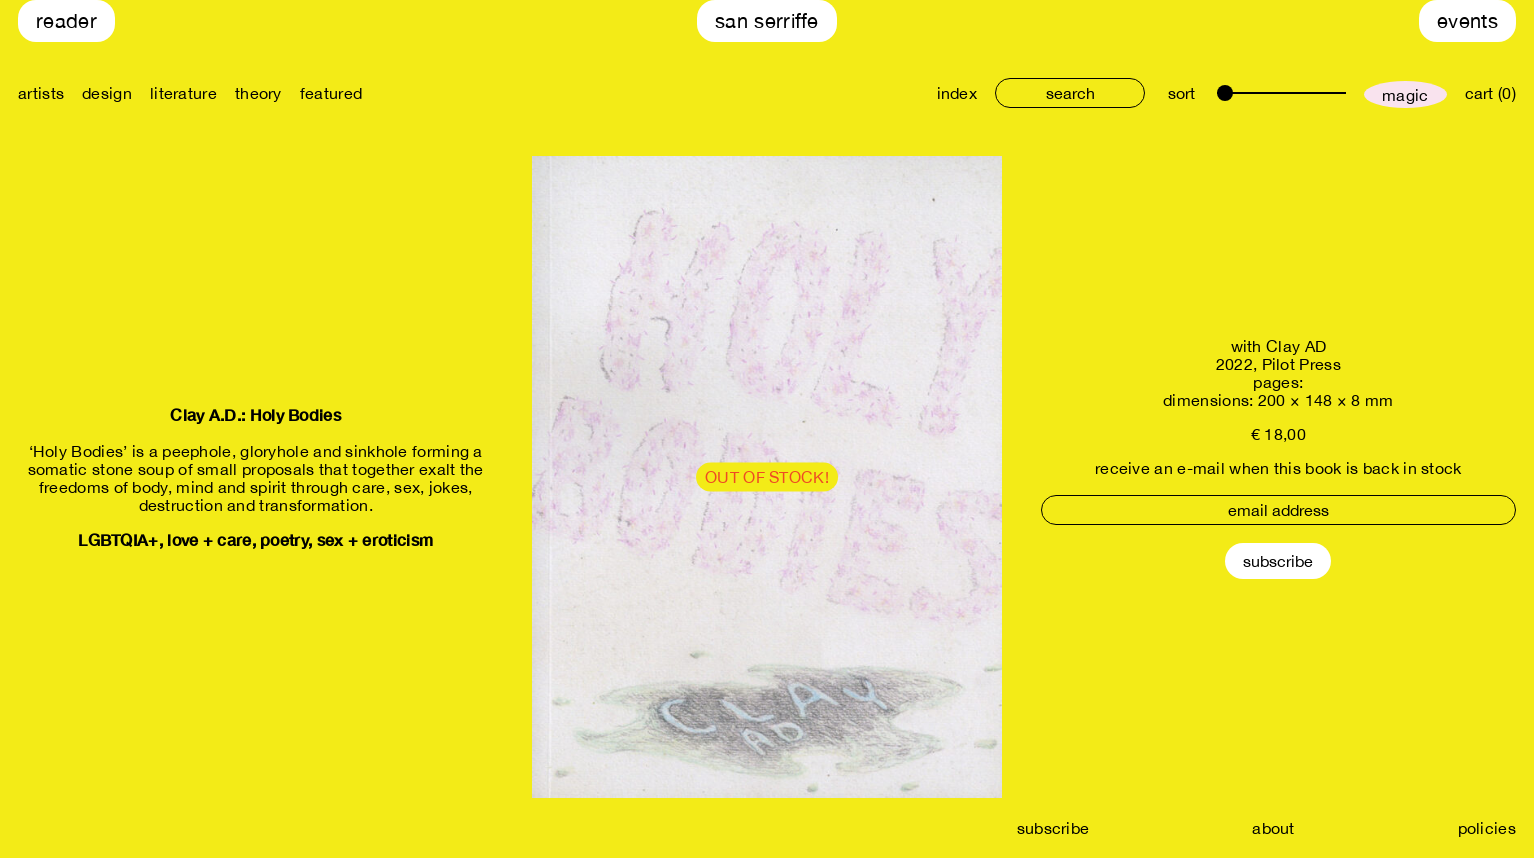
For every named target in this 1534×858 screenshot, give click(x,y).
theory (258, 93)
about (1273, 828)
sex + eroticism (375, 539)
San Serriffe (767, 20)
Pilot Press (1301, 364)
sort (1181, 93)
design (107, 93)
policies (1487, 828)
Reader (66, 20)
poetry (284, 539)
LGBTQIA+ (118, 539)
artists (41, 93)
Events (1467, 20)
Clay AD (1296, 346)
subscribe (1053, 828)
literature (183, 93)
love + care (209, 539)
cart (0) (1490, 93)
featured (331, 93)
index (957, 93)
